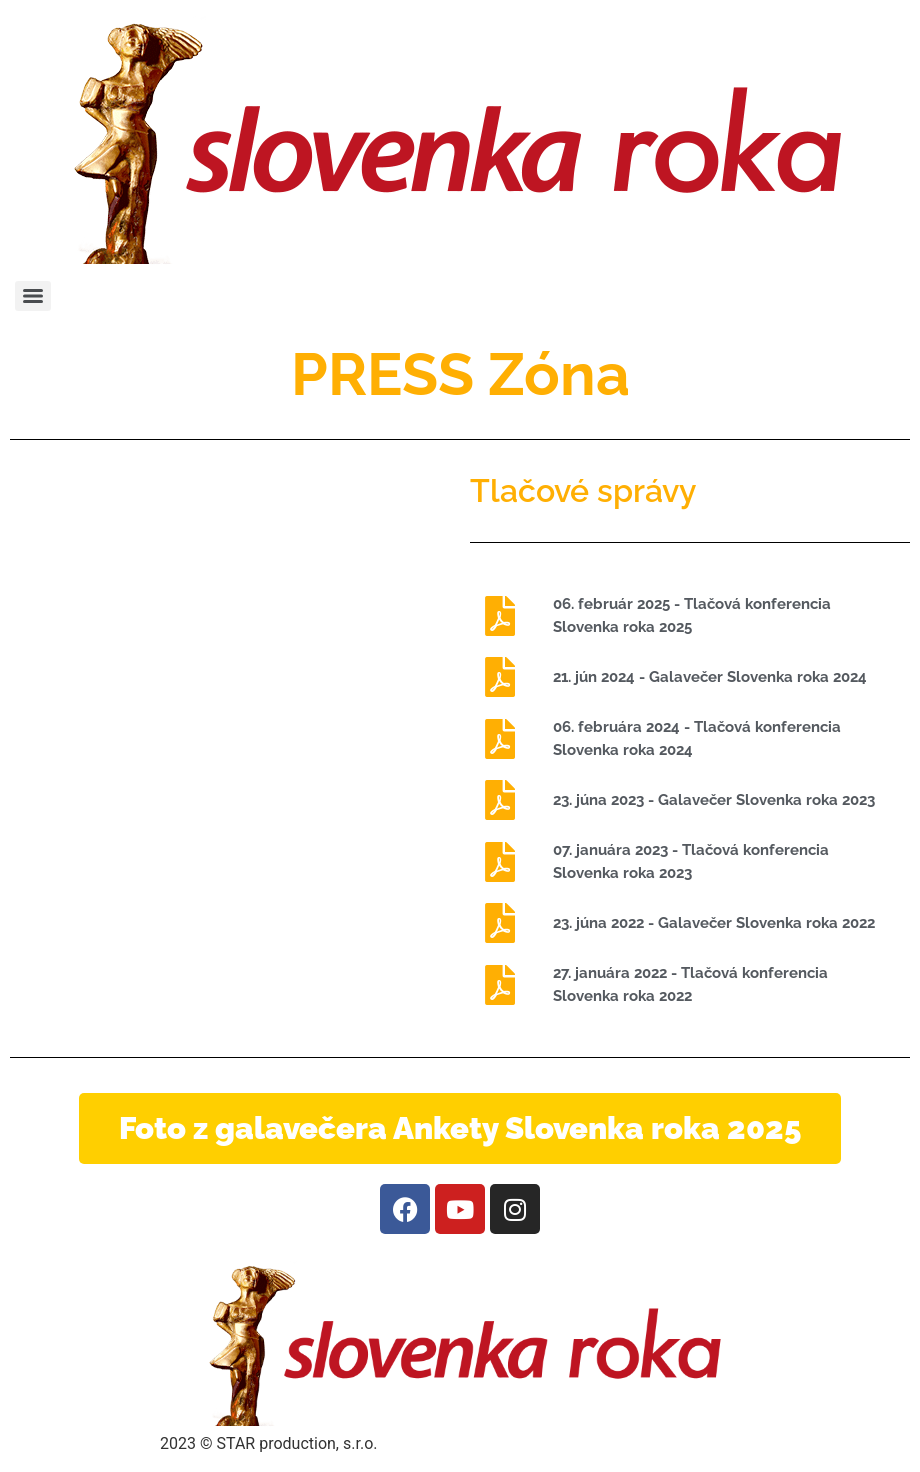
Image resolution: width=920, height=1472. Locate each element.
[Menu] (33, 296)
